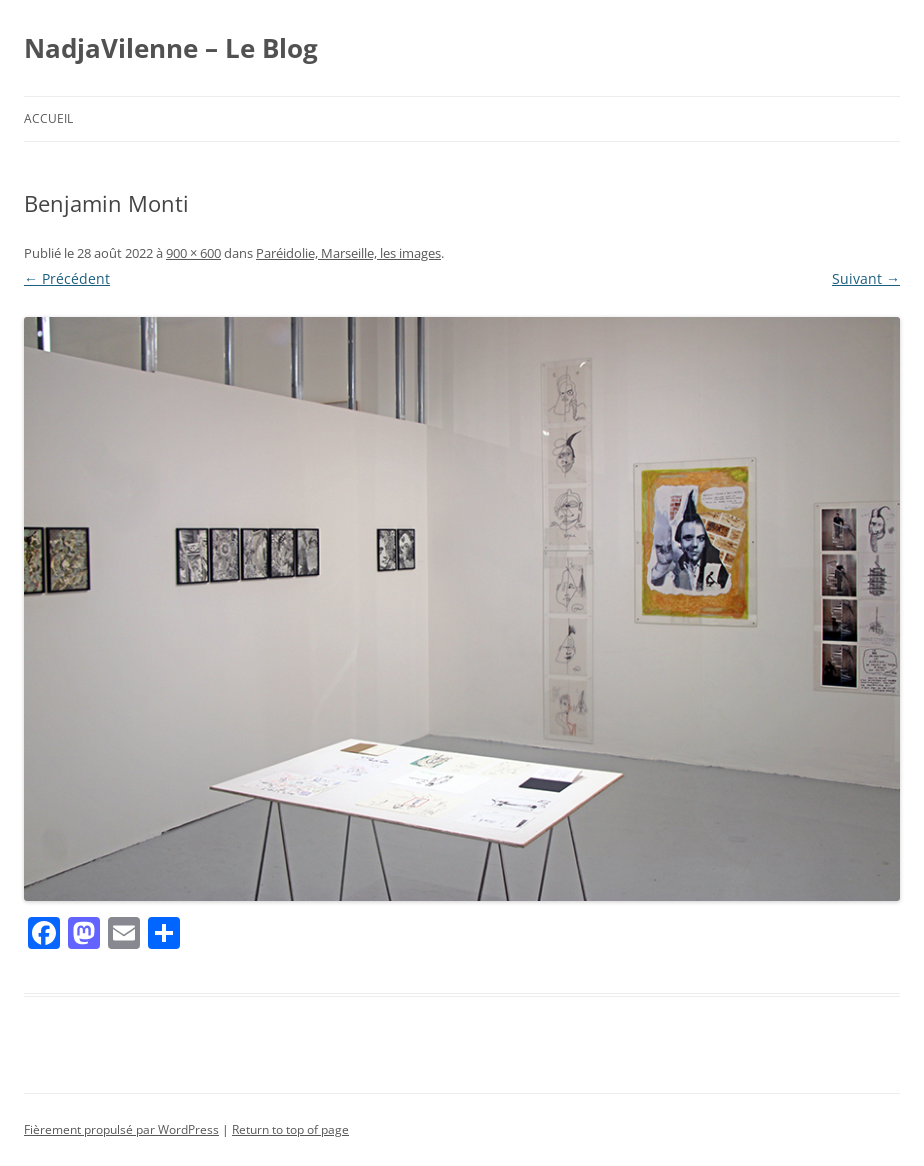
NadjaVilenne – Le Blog (171, 48)
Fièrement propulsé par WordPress (121, 1129)
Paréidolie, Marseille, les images (348, 253)
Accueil (48, 118)
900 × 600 (193, 253)
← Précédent (67, 278)
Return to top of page (290, 1129)
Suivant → (866, 278)
